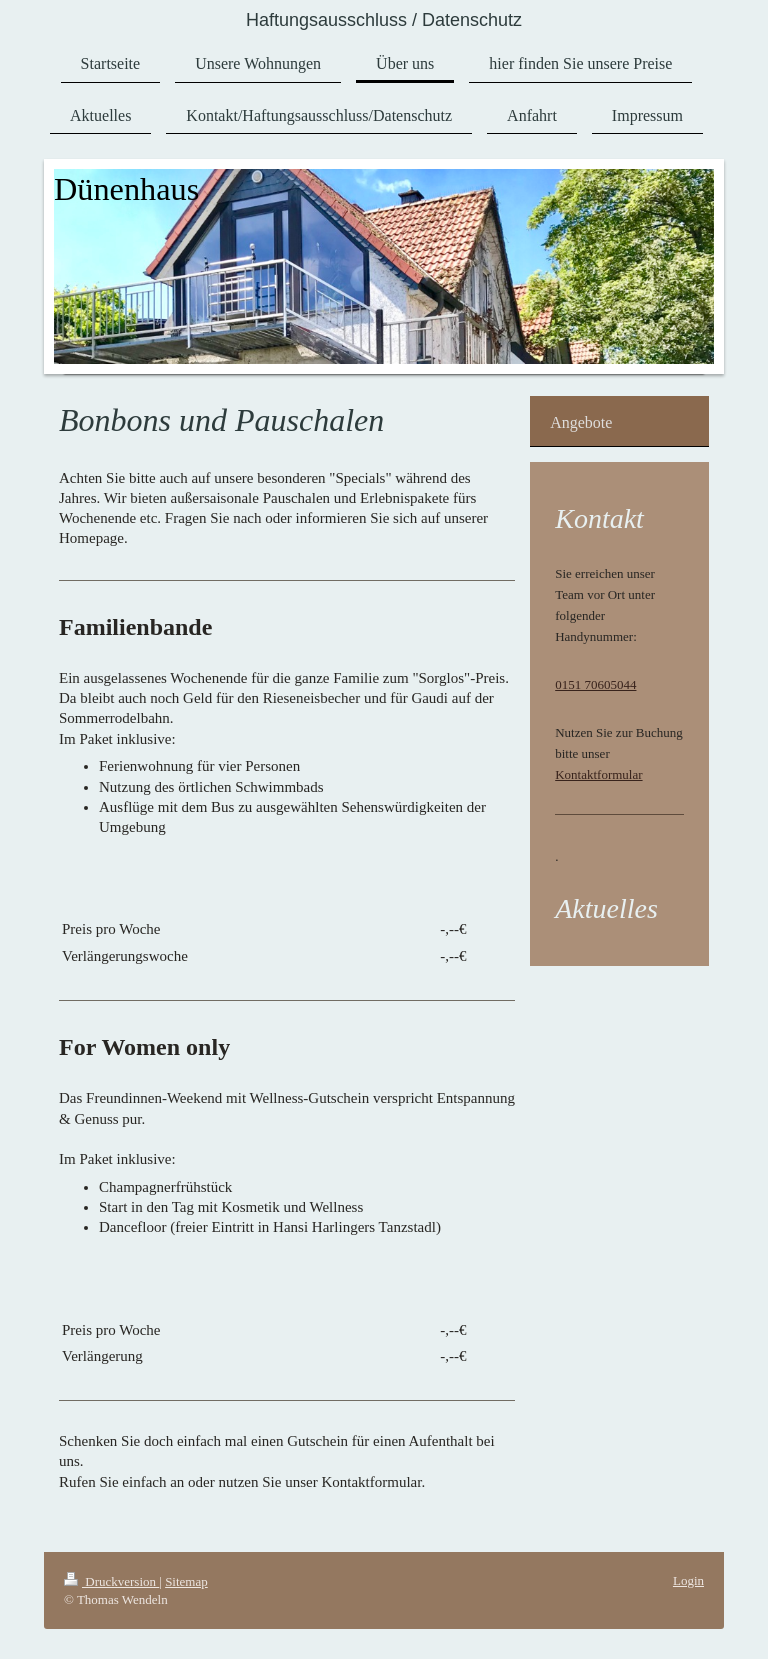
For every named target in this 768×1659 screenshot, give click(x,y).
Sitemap (186, 1581)
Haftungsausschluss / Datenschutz (384, 20)
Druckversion (111, 1581)
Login (688, 1580)
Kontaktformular (598, 774)
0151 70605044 (595, 684)
